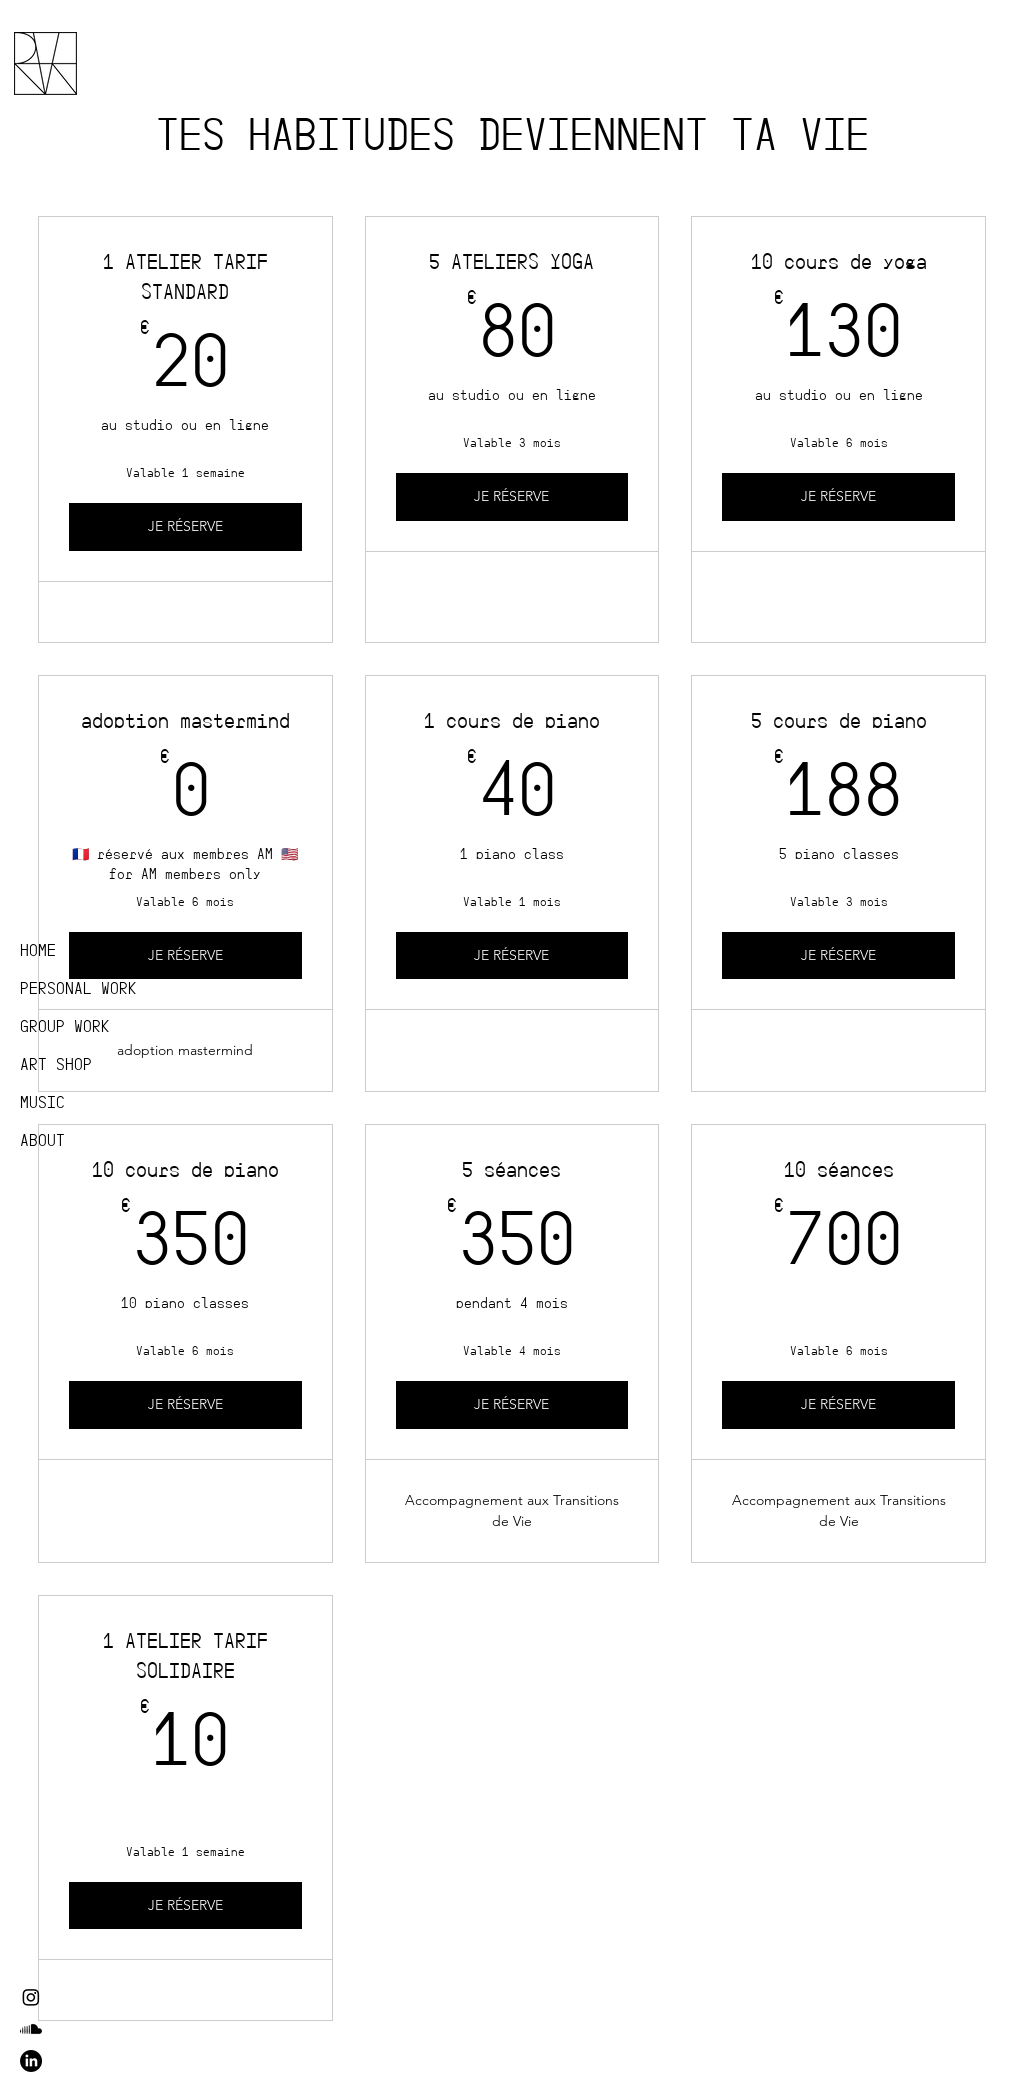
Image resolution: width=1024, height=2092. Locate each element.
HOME (38, 950)
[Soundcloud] (31, 2029)
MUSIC (42, 1102)
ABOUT (42, 1140)
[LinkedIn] (31, 2061)
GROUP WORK (65, 1026)
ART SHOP (56, 1064)
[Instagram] (31, 1997)
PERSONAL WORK (78, 988)
